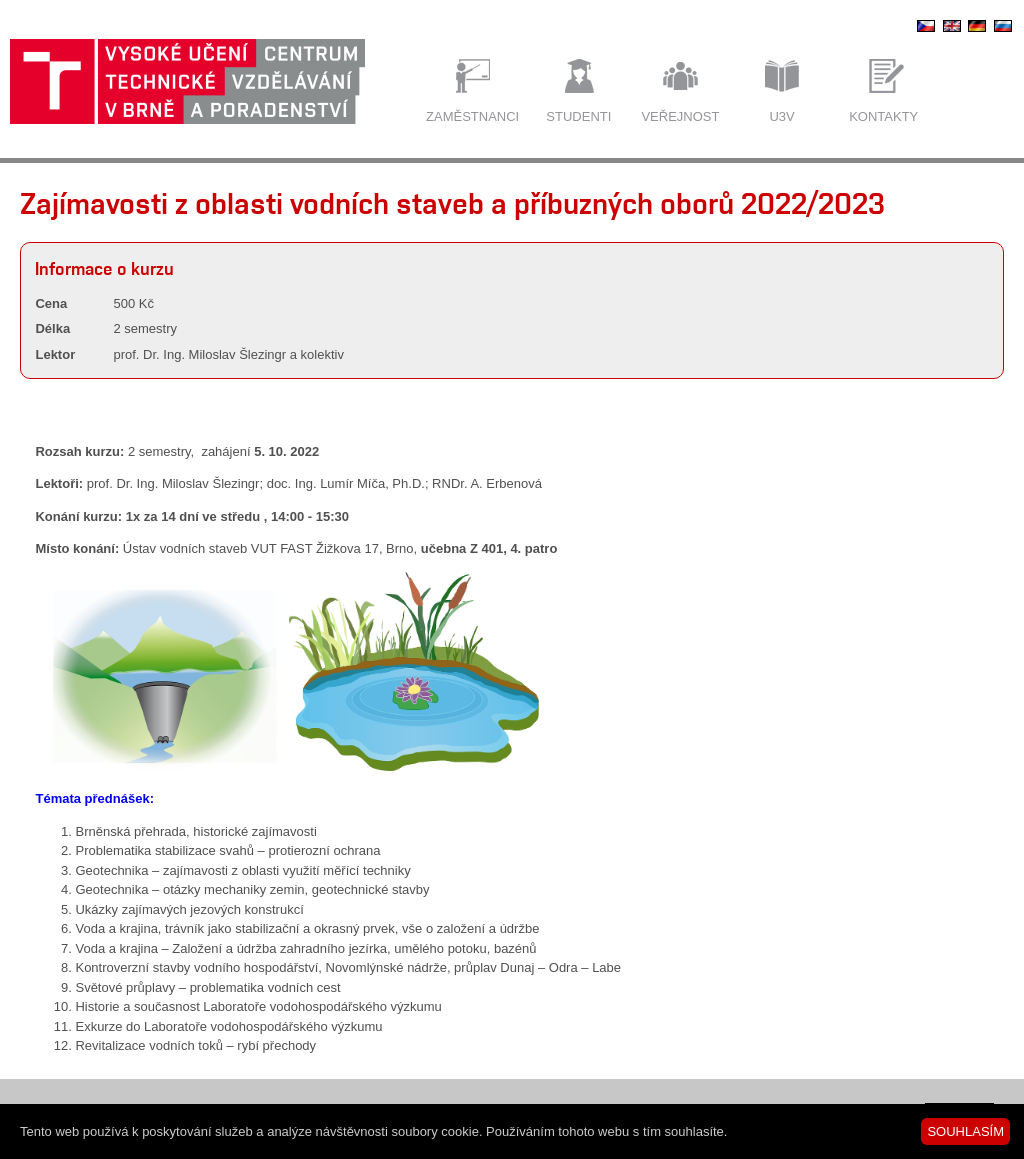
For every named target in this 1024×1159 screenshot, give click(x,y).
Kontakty (883, 116)
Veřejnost (680, 116)
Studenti (578, 116)
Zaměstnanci (472, 116)
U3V (781, 116)
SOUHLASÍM (965, 1131)
